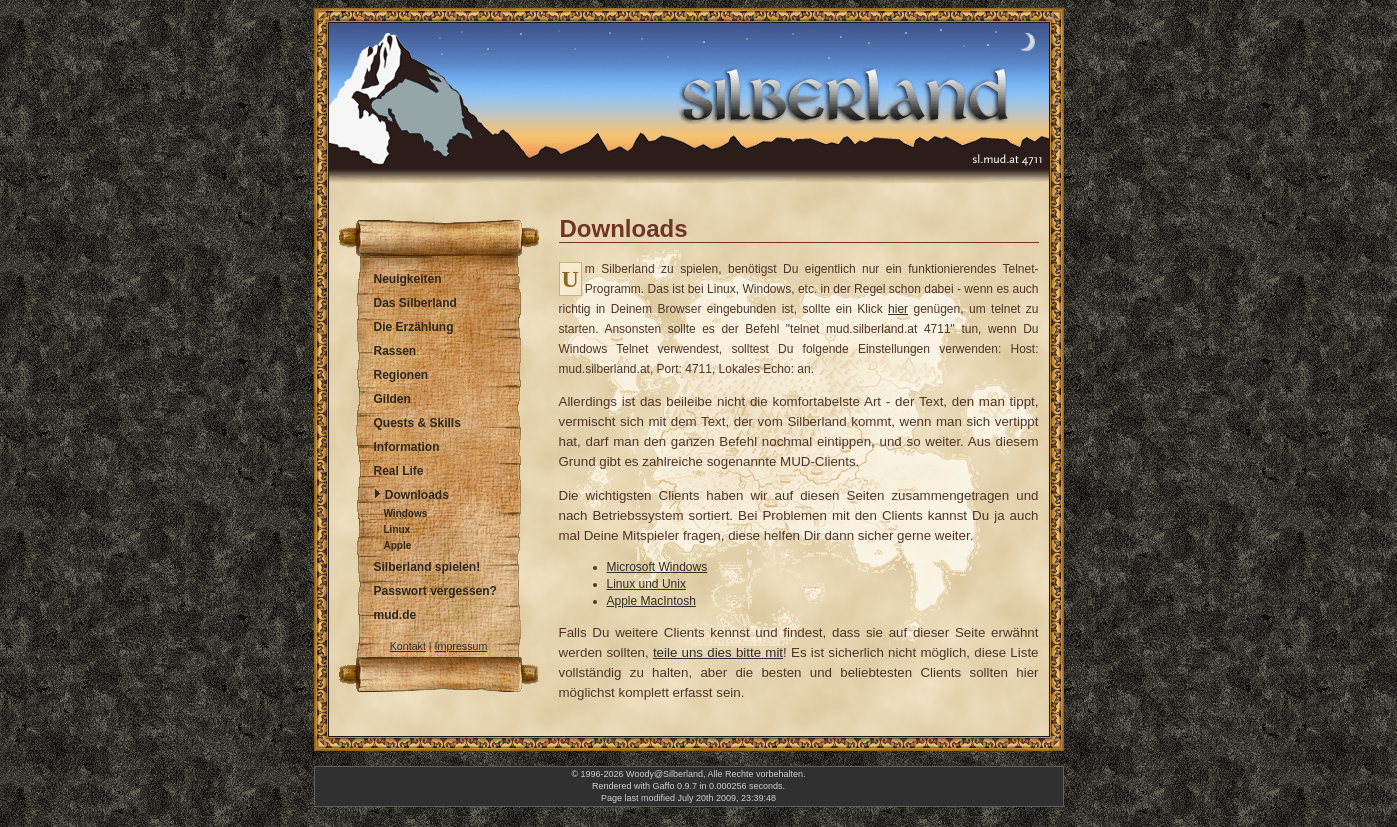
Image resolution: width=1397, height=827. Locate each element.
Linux (397, 529)
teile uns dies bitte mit (718, 652)
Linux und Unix (646, 584)
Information (407, 447)
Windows (406, 513)
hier (898, 309)
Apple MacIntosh (651, 601)
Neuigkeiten (408, 279)
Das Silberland (415, 303)
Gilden (392, 399)
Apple (398, 545)
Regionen (401, 375)
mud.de (395, 615)
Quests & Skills (417, 423)
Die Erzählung (414, 327)
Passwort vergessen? (435, 591)
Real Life (399, 471)
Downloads (417, 495)
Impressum (461, 646)
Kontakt (408, 646)
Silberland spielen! (427, 567)
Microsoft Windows (657, 567)
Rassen (395, 351)
